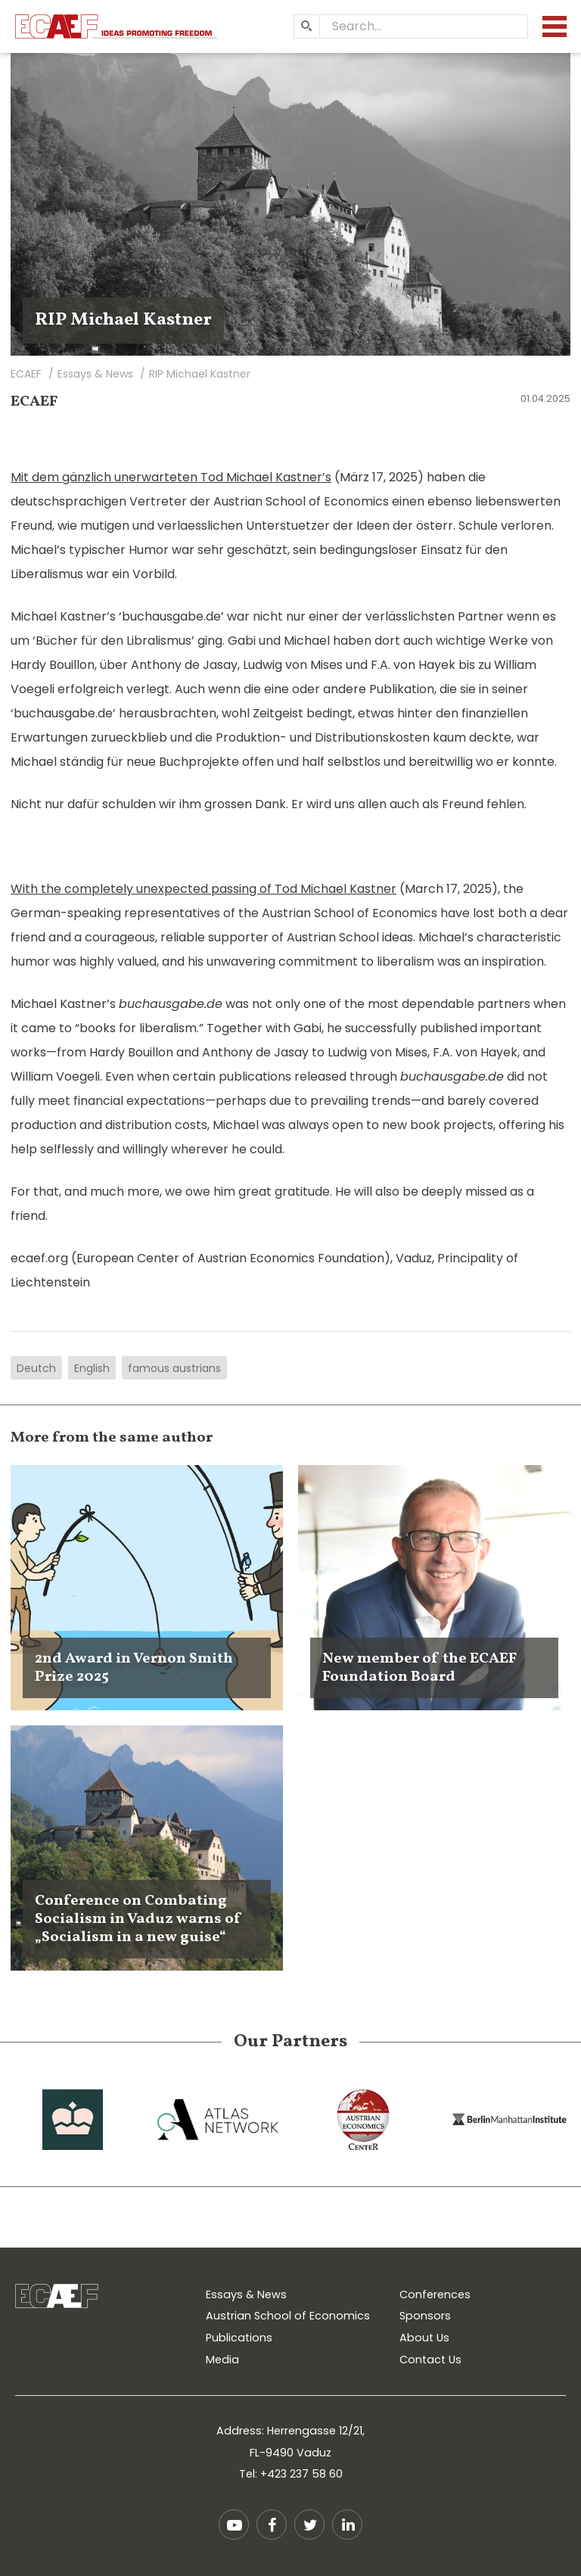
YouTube (234, 2524)
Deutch (36, 1368)
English (92, 1368)
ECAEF (34, 401)
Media (222, 2359)
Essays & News (246, 2294)
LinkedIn (347, 2524)
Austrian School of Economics (288, 2315)
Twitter (309, 2524)
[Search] (306, 26)
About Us (424, 2337)
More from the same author (112, 1437)
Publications (239, 2337)
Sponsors (425, 2315)
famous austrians (174, 1368)
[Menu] (554, 26)
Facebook (271, 2524)
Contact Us (430, 2359)
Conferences (435, 2294)
